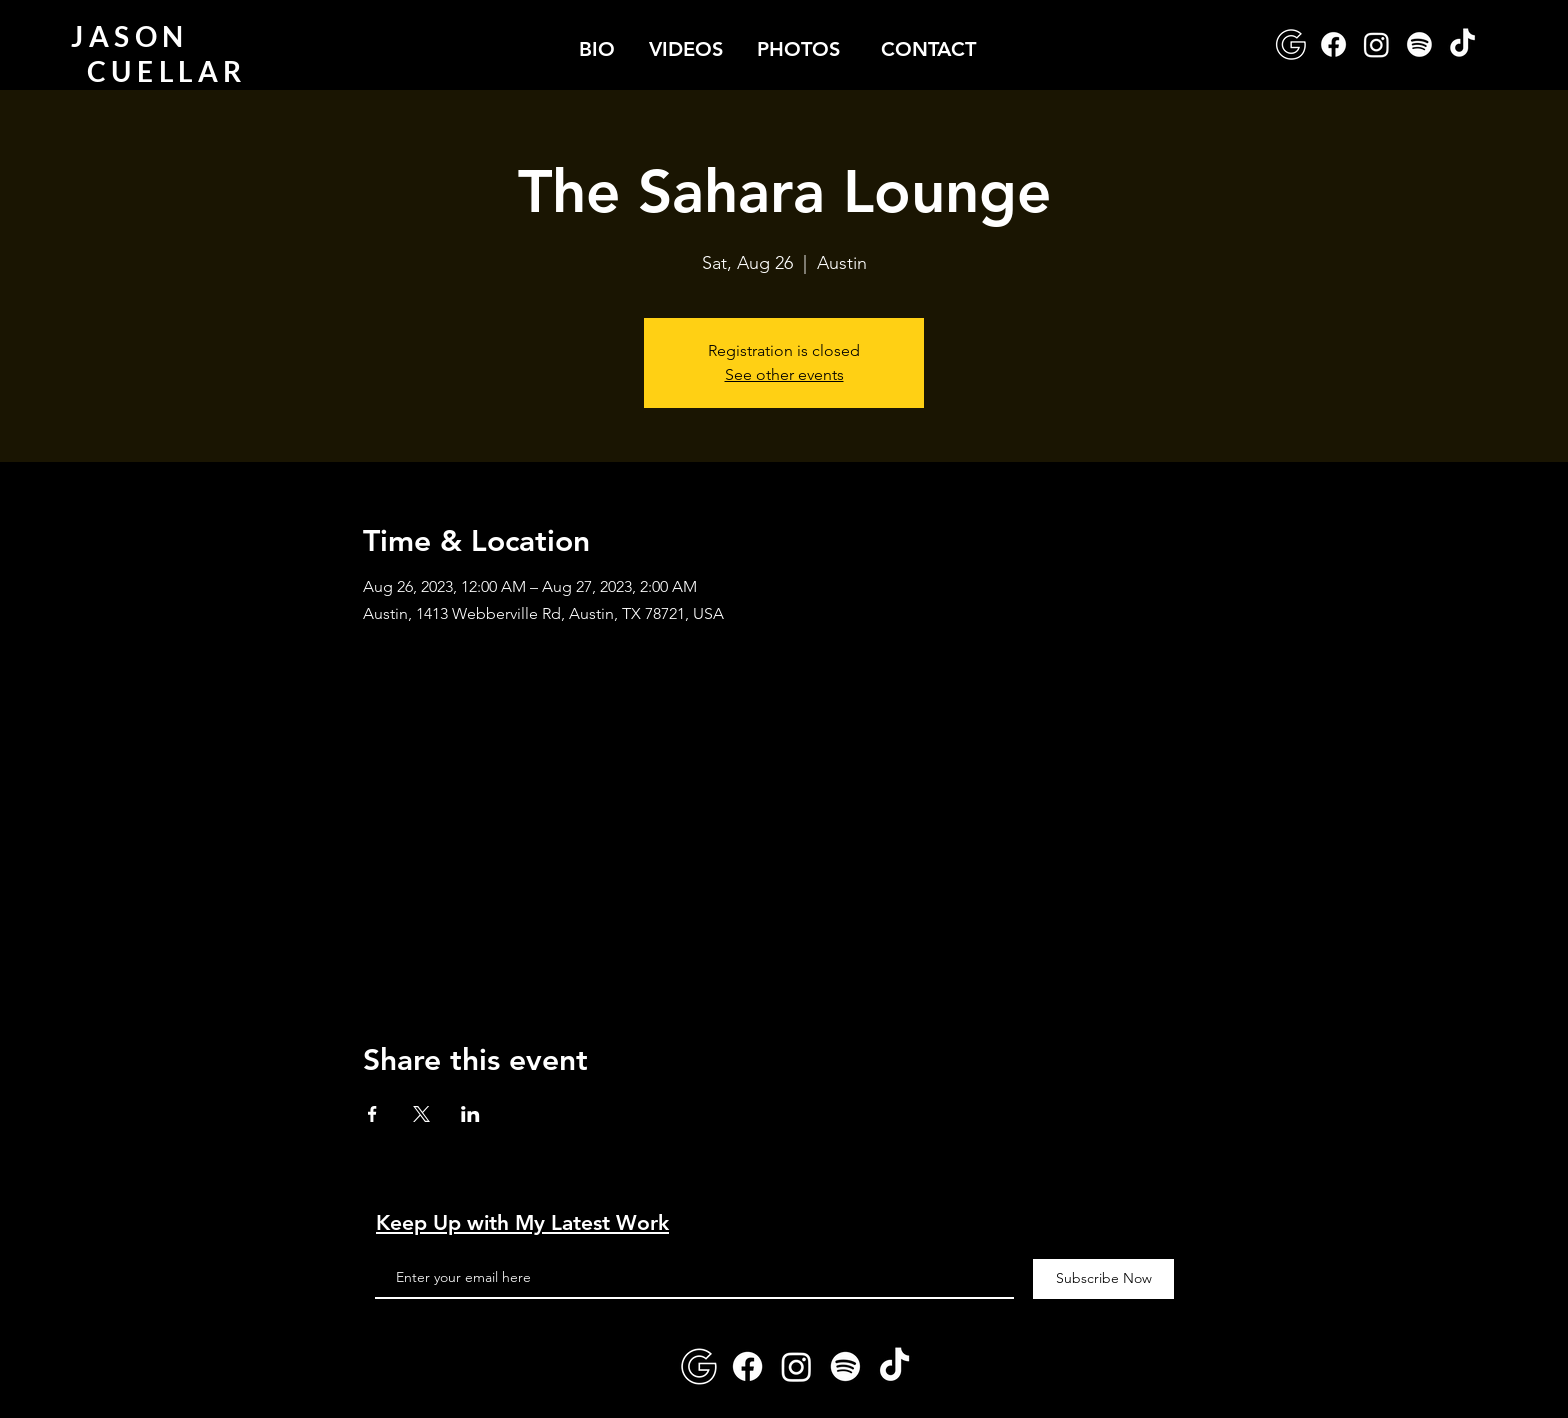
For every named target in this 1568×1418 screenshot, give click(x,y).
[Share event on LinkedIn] (470, 1114)
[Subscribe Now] (1103, 1279)
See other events (784, 374)
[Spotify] (1419, 44)
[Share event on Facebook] (372, 1114)
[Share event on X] (421, 1114)
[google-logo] (1290, 44)
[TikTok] (1462, 44)
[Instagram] (1376, 44)
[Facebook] (1333, 44)
